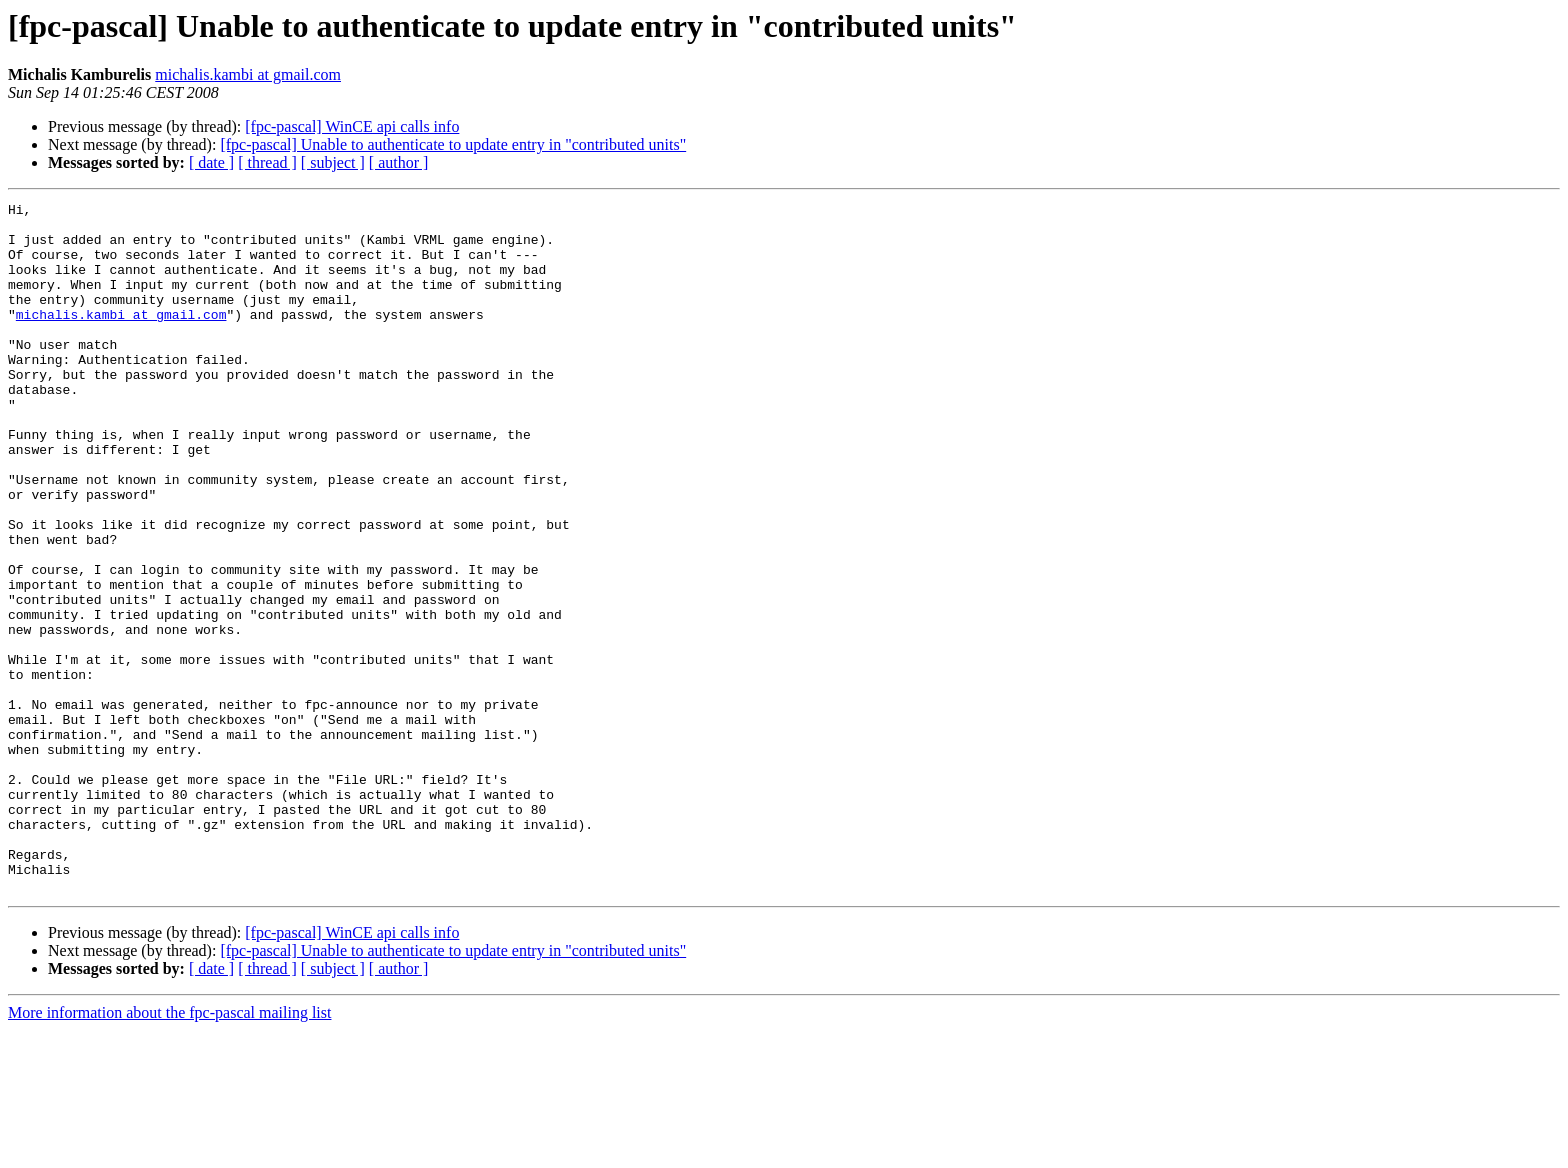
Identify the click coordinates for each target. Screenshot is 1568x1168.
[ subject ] (333, 162)
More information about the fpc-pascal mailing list (169, 1150)
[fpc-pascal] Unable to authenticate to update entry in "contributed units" (453, 144)
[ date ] (211, 162)
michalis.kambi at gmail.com (248, 74)
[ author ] (399, 162)
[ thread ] (267, 162)
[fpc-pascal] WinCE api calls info (352, 126)
